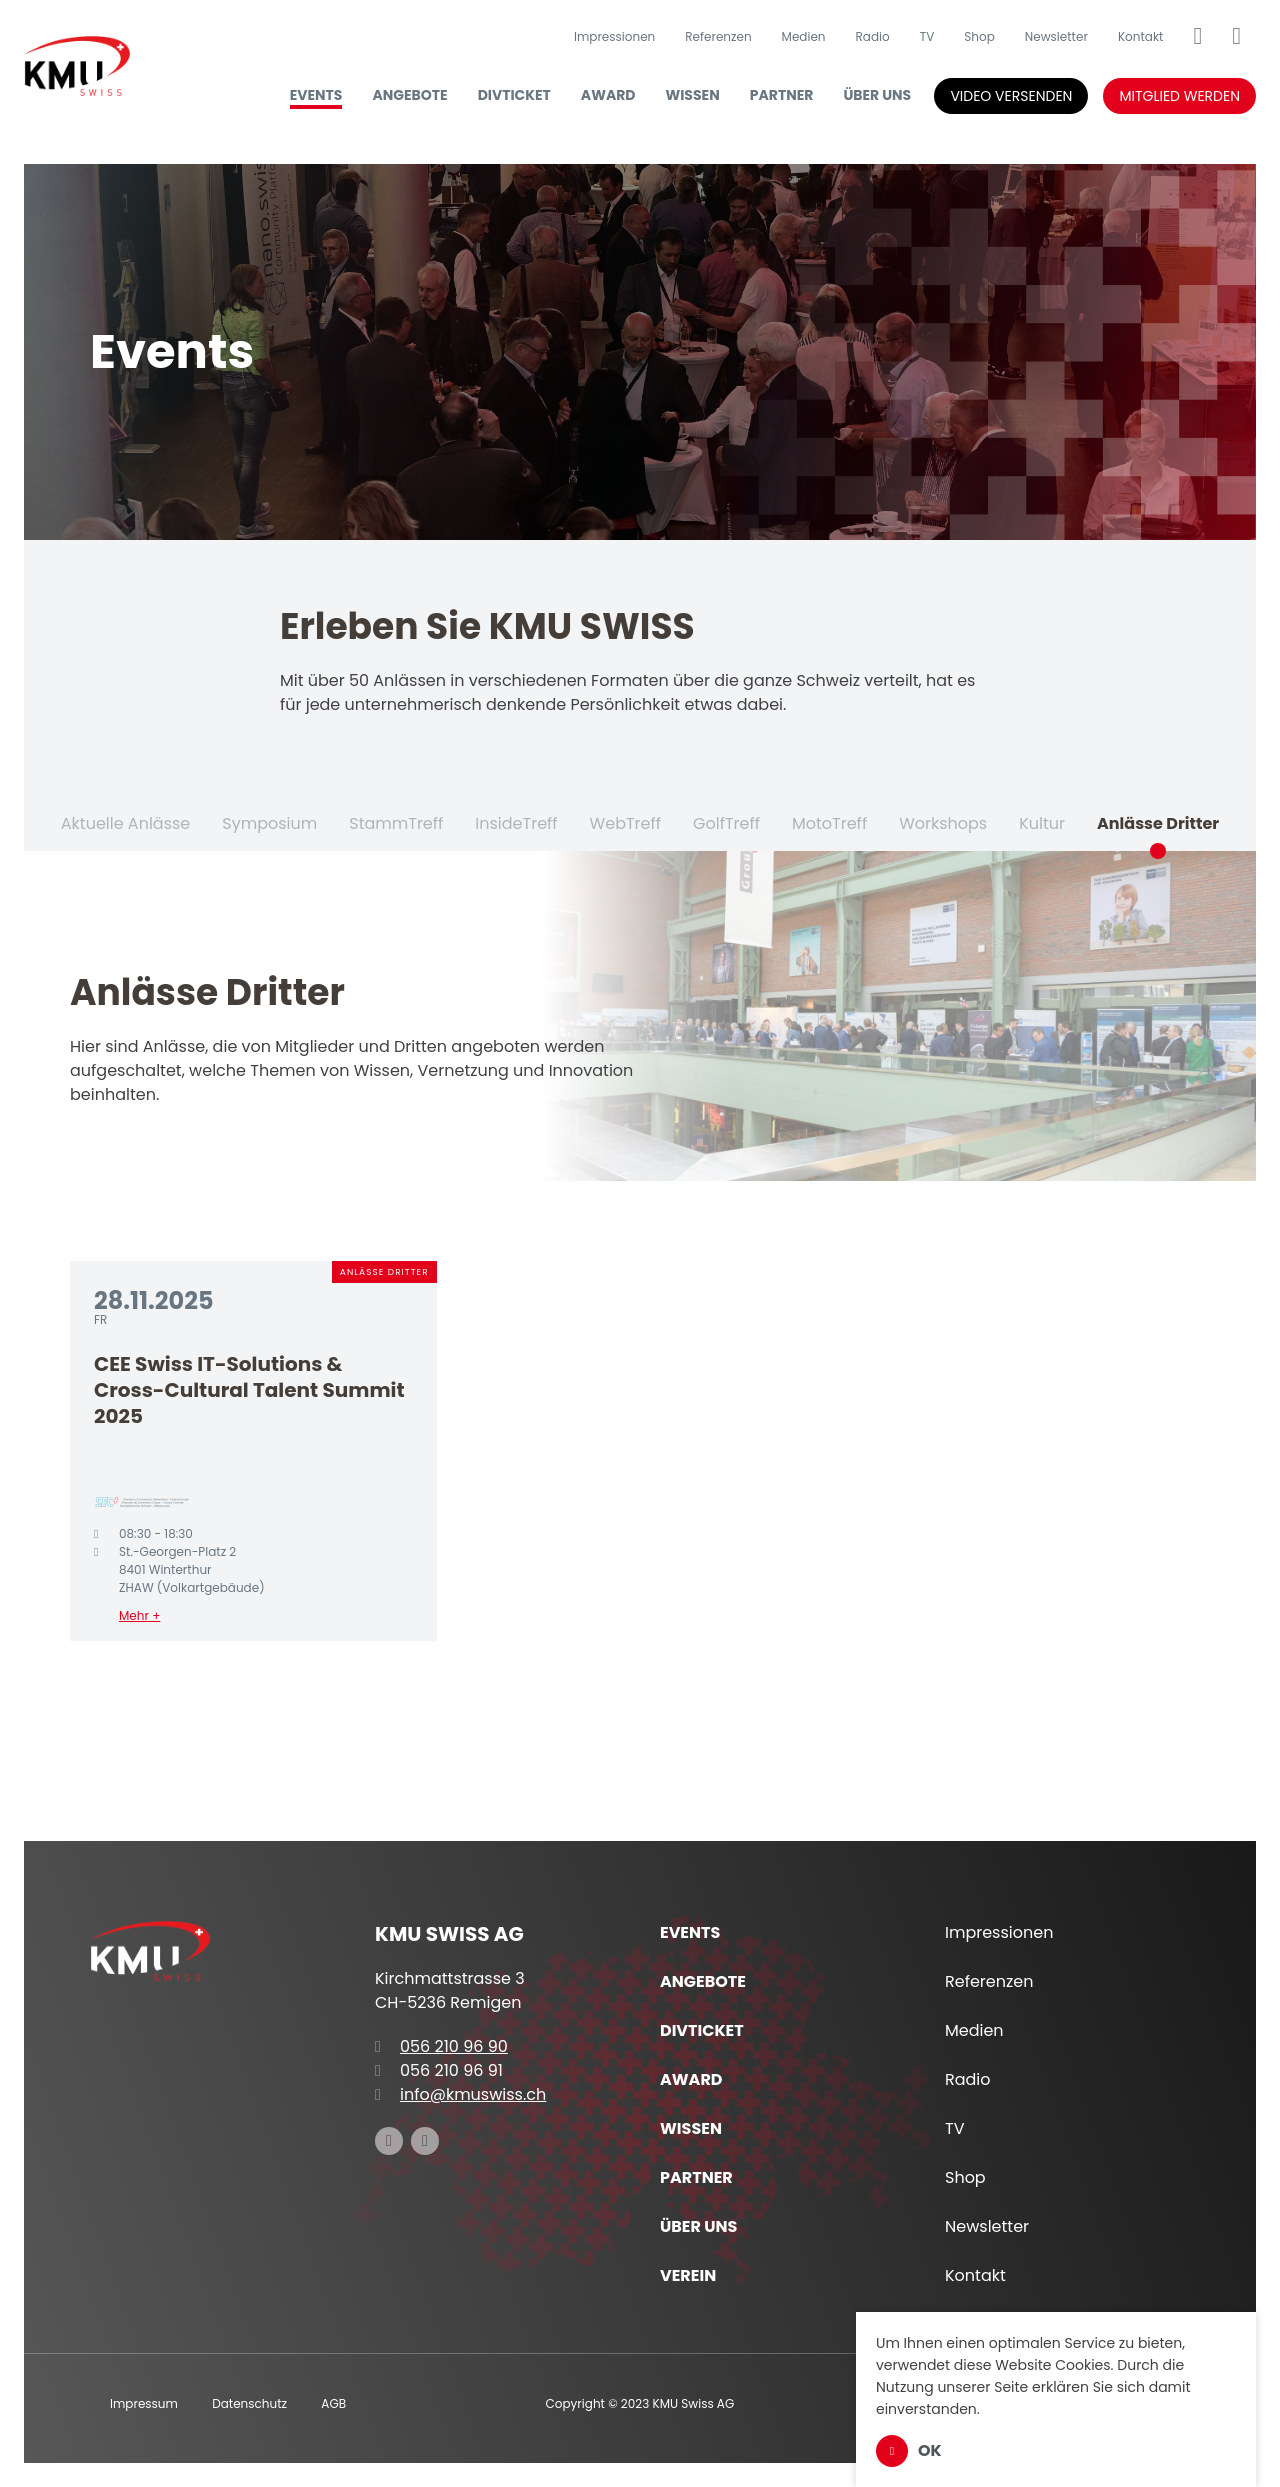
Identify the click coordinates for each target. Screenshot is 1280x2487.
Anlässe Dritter (1158, 823)
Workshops (943, 823)
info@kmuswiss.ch (460, 2094)
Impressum (144, 2403)
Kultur (1042, 823)
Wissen (693, 95)
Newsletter (1056, 36)
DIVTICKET (514, 95)
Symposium (269, 823)
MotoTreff (829, 823)
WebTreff (625, 823)
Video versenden (1011, 96)
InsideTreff (516, 823)
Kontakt (1141, 36)
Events (316, 95)
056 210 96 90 (441, 2046)
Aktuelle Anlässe (125, 823)
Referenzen (718, 36)
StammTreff (396, 823)
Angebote (409, 95)
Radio (873, 36)
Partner (782, 95)
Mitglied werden (1179, 96)
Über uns (877, 95)
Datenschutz (249, 2403)
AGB (333, 2403)
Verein (688, 2275)
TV (927, 36)
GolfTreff (726, 823)
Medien (804, 36)
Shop (979, 36)
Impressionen (614, 36)
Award (608, 95)
